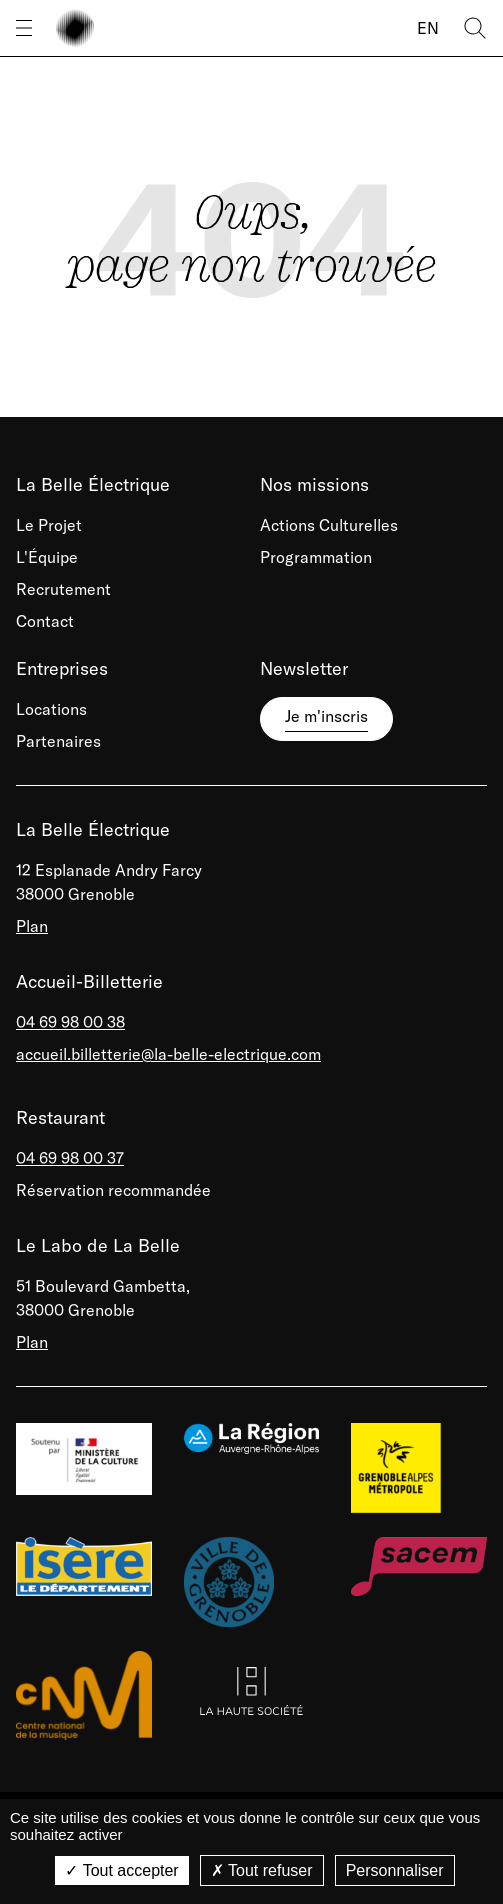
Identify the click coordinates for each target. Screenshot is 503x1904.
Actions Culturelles (329, 525)
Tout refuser (262, 1870)
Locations (51, 709)
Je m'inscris (326, 716)
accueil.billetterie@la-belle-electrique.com (168, 1054)
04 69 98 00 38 (70, 1022)
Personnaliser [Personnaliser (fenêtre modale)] (395, 1870)
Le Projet (49, 525)
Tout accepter (121, 1870)
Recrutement (63, 589)
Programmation (316, 557)
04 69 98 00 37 (70, 1158)
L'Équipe (47, 557)
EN (428, 28)
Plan (32, 926)
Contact (45, 621)
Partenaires (58, 741)
